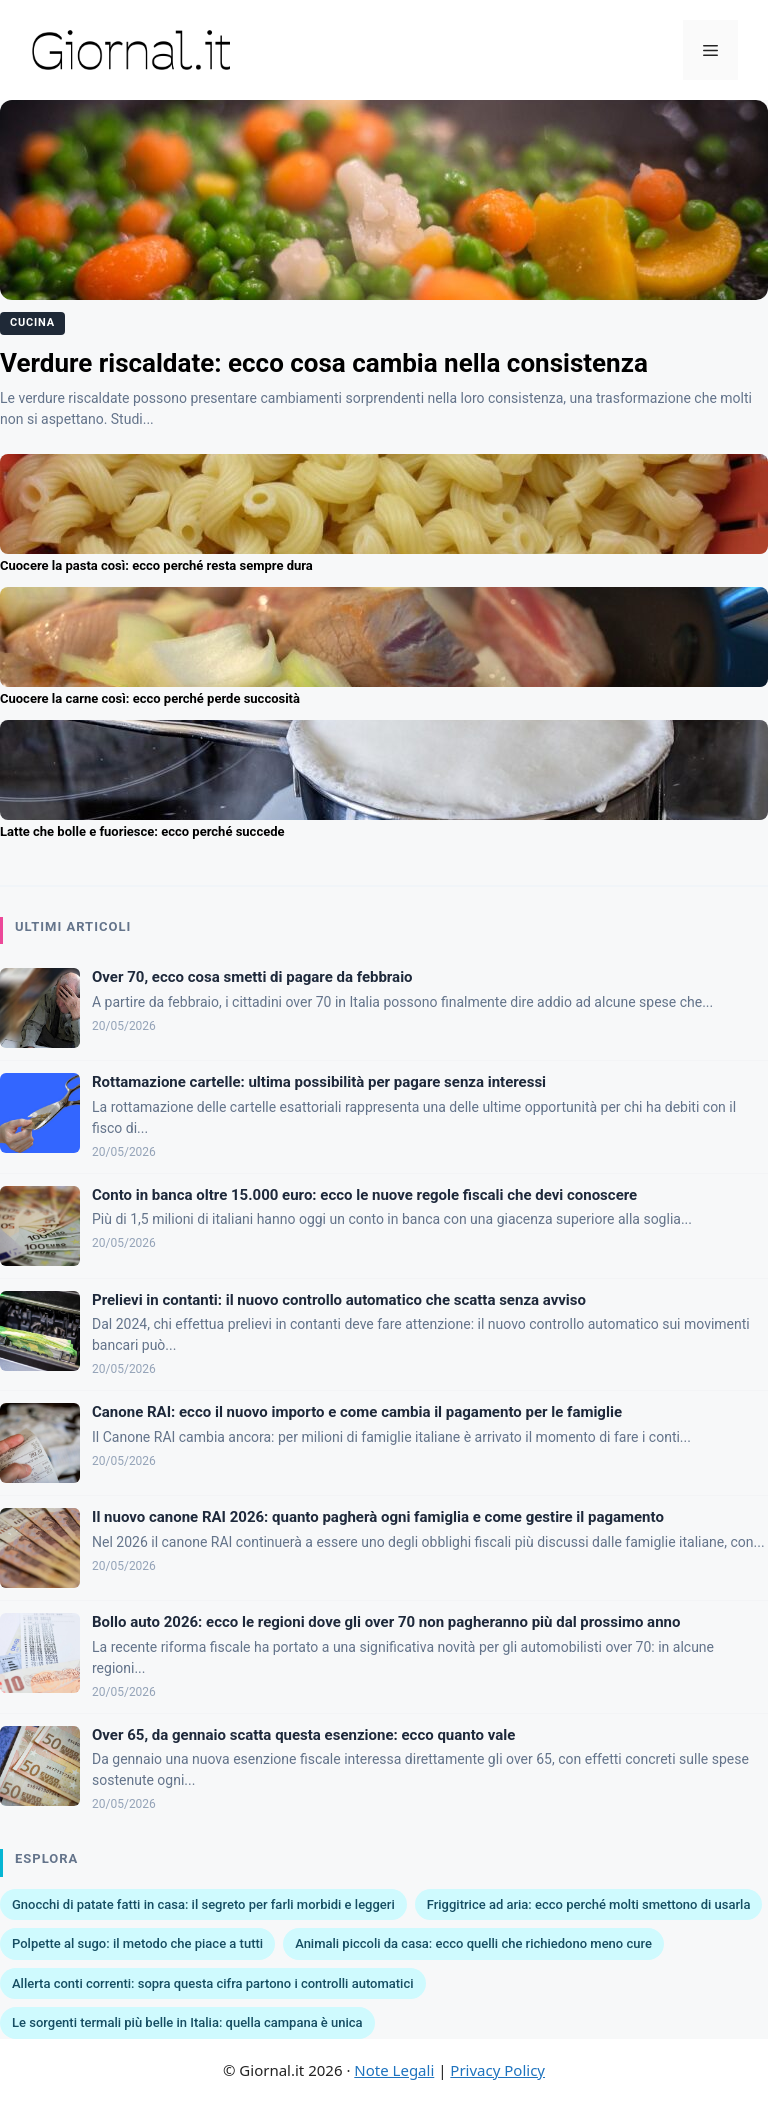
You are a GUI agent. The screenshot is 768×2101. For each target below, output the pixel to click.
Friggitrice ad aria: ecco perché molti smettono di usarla (589, 1904)
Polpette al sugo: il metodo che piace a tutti (137, 1943)
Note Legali (394, 2070)
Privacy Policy (497, 2070)
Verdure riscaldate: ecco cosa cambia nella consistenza (324, 363)
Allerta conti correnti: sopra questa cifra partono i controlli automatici (213, 1983)
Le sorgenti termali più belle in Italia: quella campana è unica (187, 2022)
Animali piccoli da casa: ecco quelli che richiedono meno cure (473, 1943)
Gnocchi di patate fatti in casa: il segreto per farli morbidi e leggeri (203, 1904)
